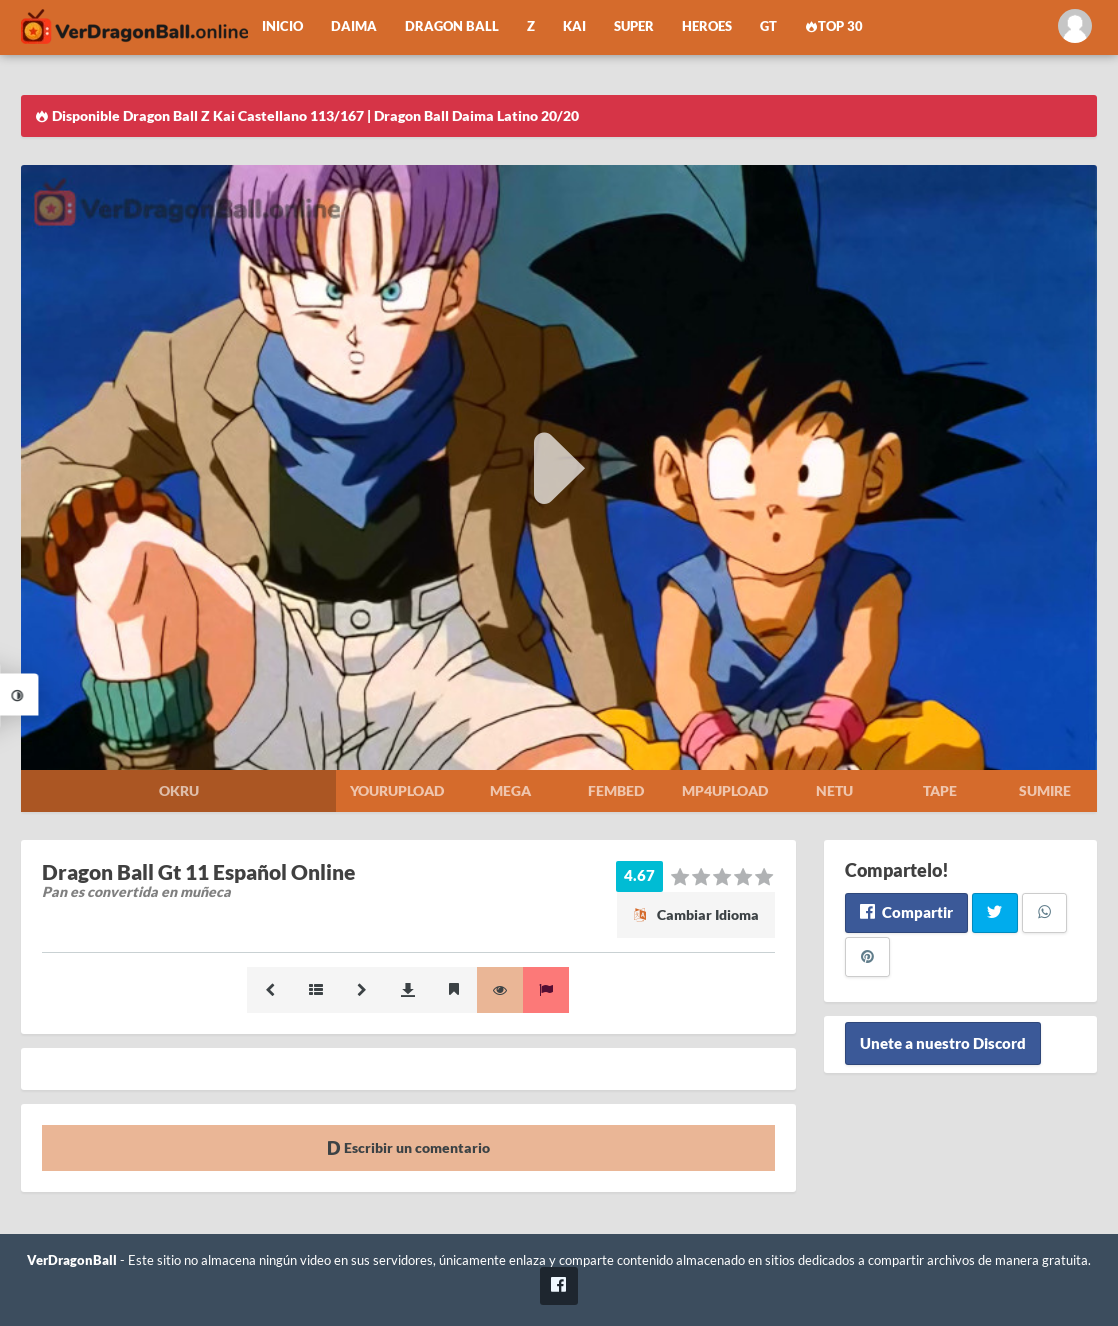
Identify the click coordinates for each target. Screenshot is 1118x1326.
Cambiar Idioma (696, 914)
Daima (354, 26)
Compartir (906, 912)
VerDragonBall (72, 1260)
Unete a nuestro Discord (943, 1044)
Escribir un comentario (408, 1147)
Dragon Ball (452, 26)
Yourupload (397, 790)
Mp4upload (725, 790)
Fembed (616, 790)
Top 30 (834, 26)
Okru (179, 790)
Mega (510, 790)
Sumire (1045, 790)
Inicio (282, 26)
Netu (834, 790)
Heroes (707, 26)
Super (634, 26)
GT (768, 26)
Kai (574, 26)
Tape (940, 790)
